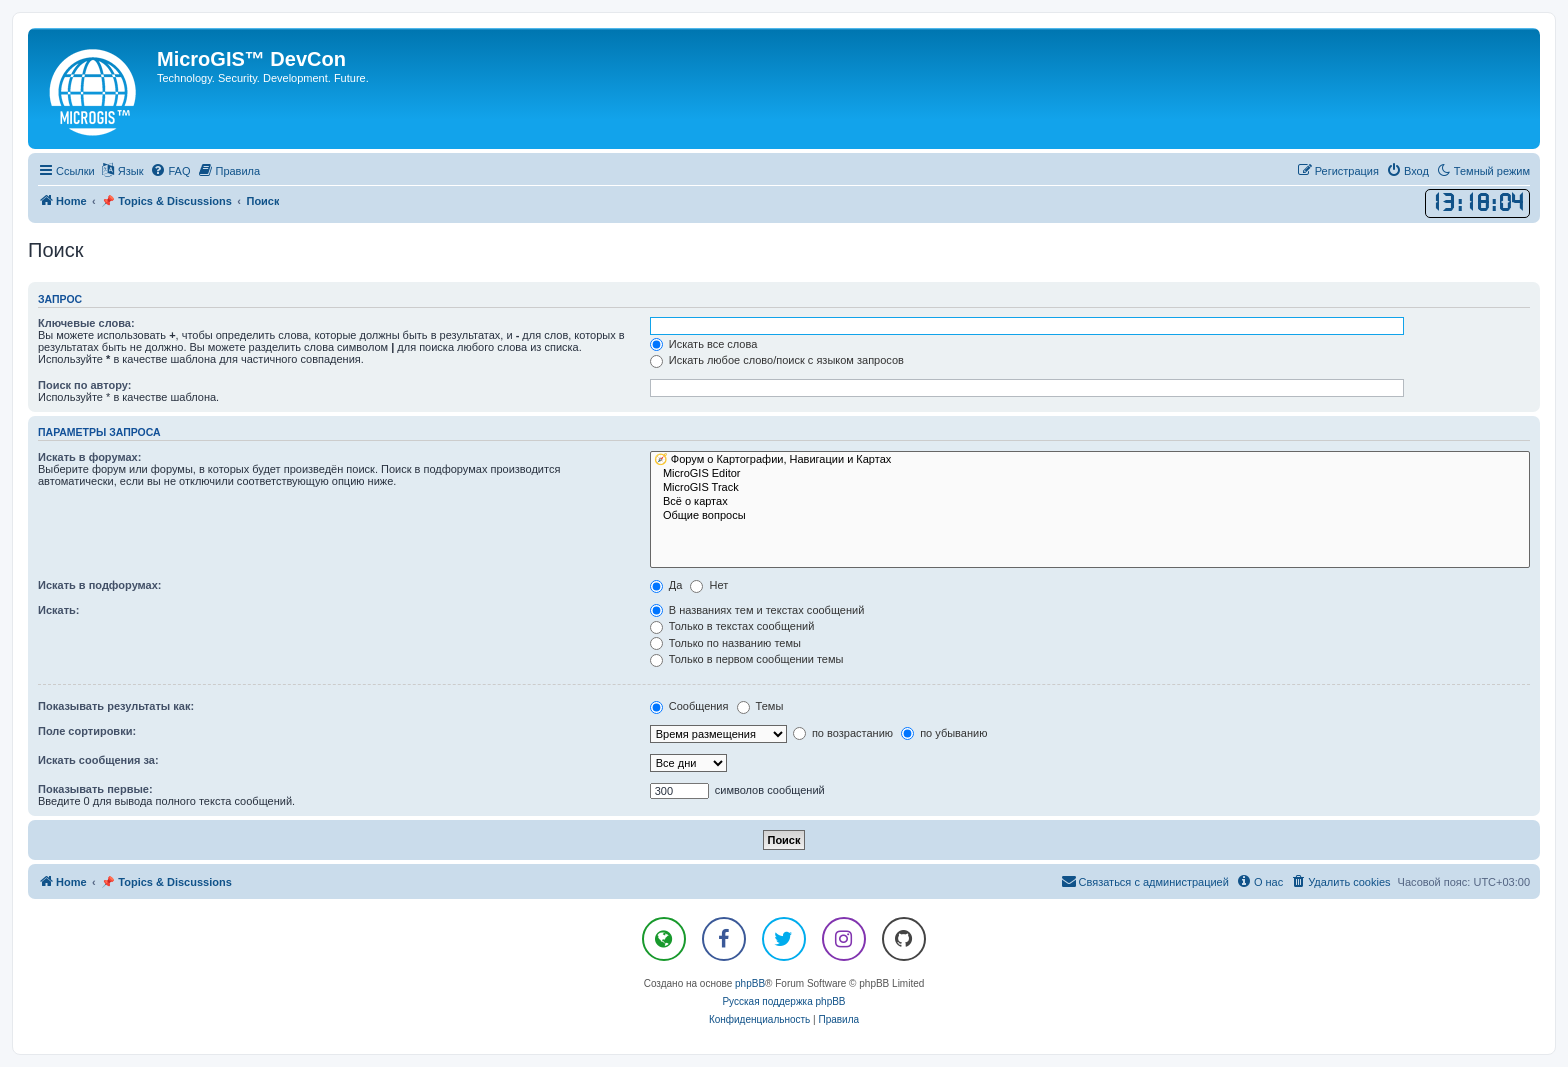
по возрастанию (843, 733)
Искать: (58, 610)
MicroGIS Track (1090, 488)
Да (666, 585)
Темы (760, 706)
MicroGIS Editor (1090, 474)
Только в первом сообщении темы (747, 659)
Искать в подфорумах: (100, 585)
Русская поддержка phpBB (783, 1001)
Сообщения (689, 706)
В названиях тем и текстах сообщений (757, 610)
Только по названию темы (725, 643)
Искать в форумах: (89, 457)
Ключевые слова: (86, 323)
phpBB (750, 983)
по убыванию (944, 733)
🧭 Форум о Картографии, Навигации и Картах (1090, 460)
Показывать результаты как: (116, 706)
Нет (709, 585)
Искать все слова (704, 344)
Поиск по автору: (84, 385)
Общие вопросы (1090, 516)
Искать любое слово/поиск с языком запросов (777, 360)
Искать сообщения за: (98, 760)
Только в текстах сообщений (732, 626)
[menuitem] (170, 171)
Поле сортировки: (87, 731)
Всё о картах (1090, 502)
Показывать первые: (95, 789)
